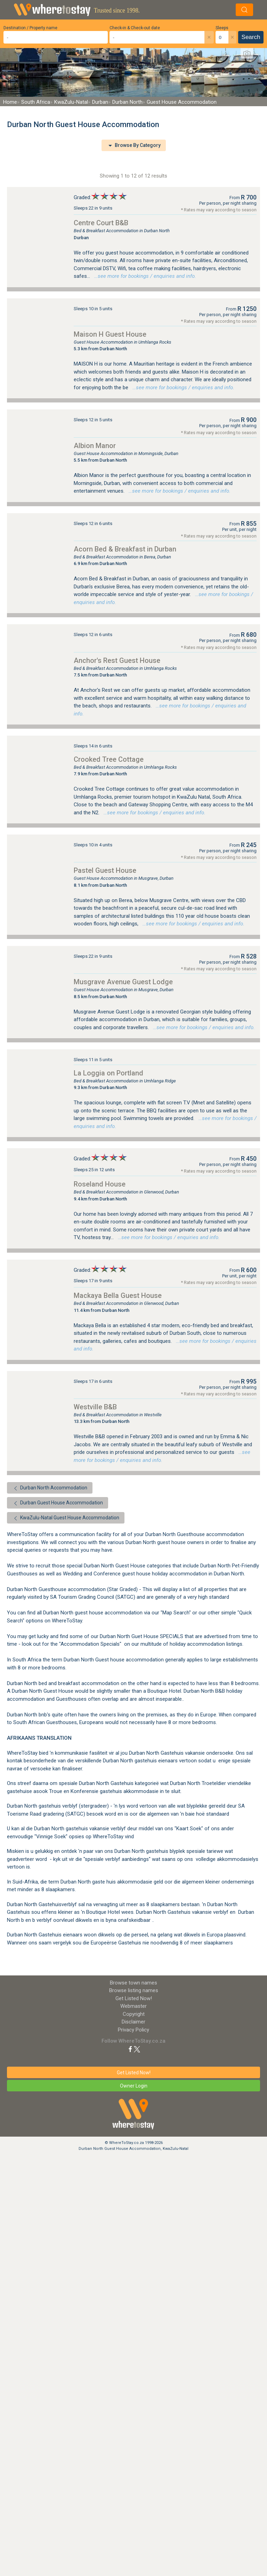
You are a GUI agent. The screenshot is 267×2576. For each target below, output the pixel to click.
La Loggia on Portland (108, 1073)
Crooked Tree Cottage (109, 759)
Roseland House (100, 1184)
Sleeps (222, 27)
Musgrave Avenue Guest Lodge (123, 982)
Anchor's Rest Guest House (117, 660)
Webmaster (133, 2006)
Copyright (134, 2014)
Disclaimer (133, 2022)
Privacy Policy (133, 2030)
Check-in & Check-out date (135, 27)
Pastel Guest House (105, 870)
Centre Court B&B (101, 223)
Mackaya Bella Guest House (118, 1295)
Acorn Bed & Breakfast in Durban (125, 549)
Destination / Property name (30, 27)
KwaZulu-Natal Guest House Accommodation (65, 1518)
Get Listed (133, 1998)
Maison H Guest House (110, 334)
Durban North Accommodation (49, 1488)
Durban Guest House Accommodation (57, 1503)
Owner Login (133, 2086)
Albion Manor (95, 445)
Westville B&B (95, 1407)
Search (251, 37)
